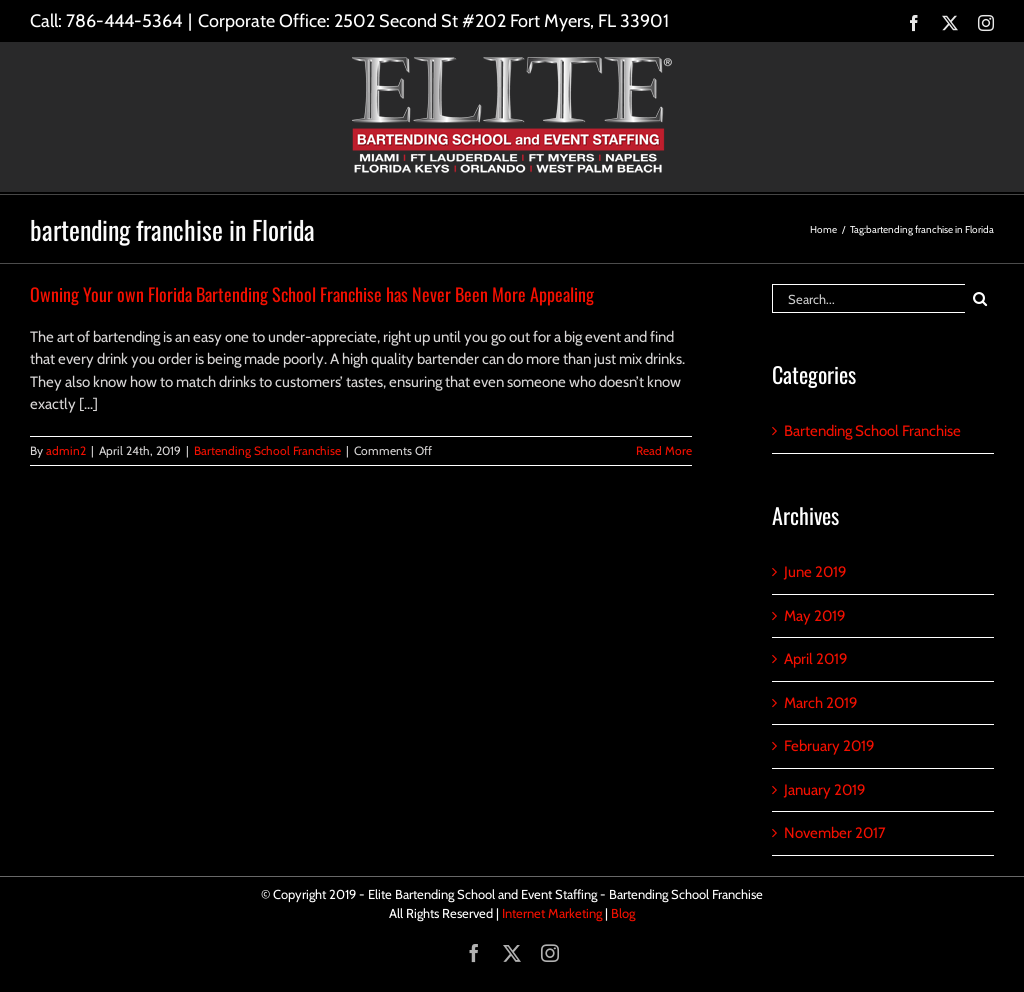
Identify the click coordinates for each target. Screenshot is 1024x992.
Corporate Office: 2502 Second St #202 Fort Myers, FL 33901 (433, 21)
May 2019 (815, 616)
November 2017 (835, 833)
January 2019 (825, 790)
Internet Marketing (552, 913)
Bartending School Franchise (267, 450)
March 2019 (821, 703)
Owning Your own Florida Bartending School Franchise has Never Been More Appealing (312, 294)
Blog (623, 913)
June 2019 (815, 572)
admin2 (66, 450)
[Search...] (868, 298)
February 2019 (829, 746)
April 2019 (816, 659)
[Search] (979, 298)
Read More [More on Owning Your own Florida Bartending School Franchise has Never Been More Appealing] (664, 450)
